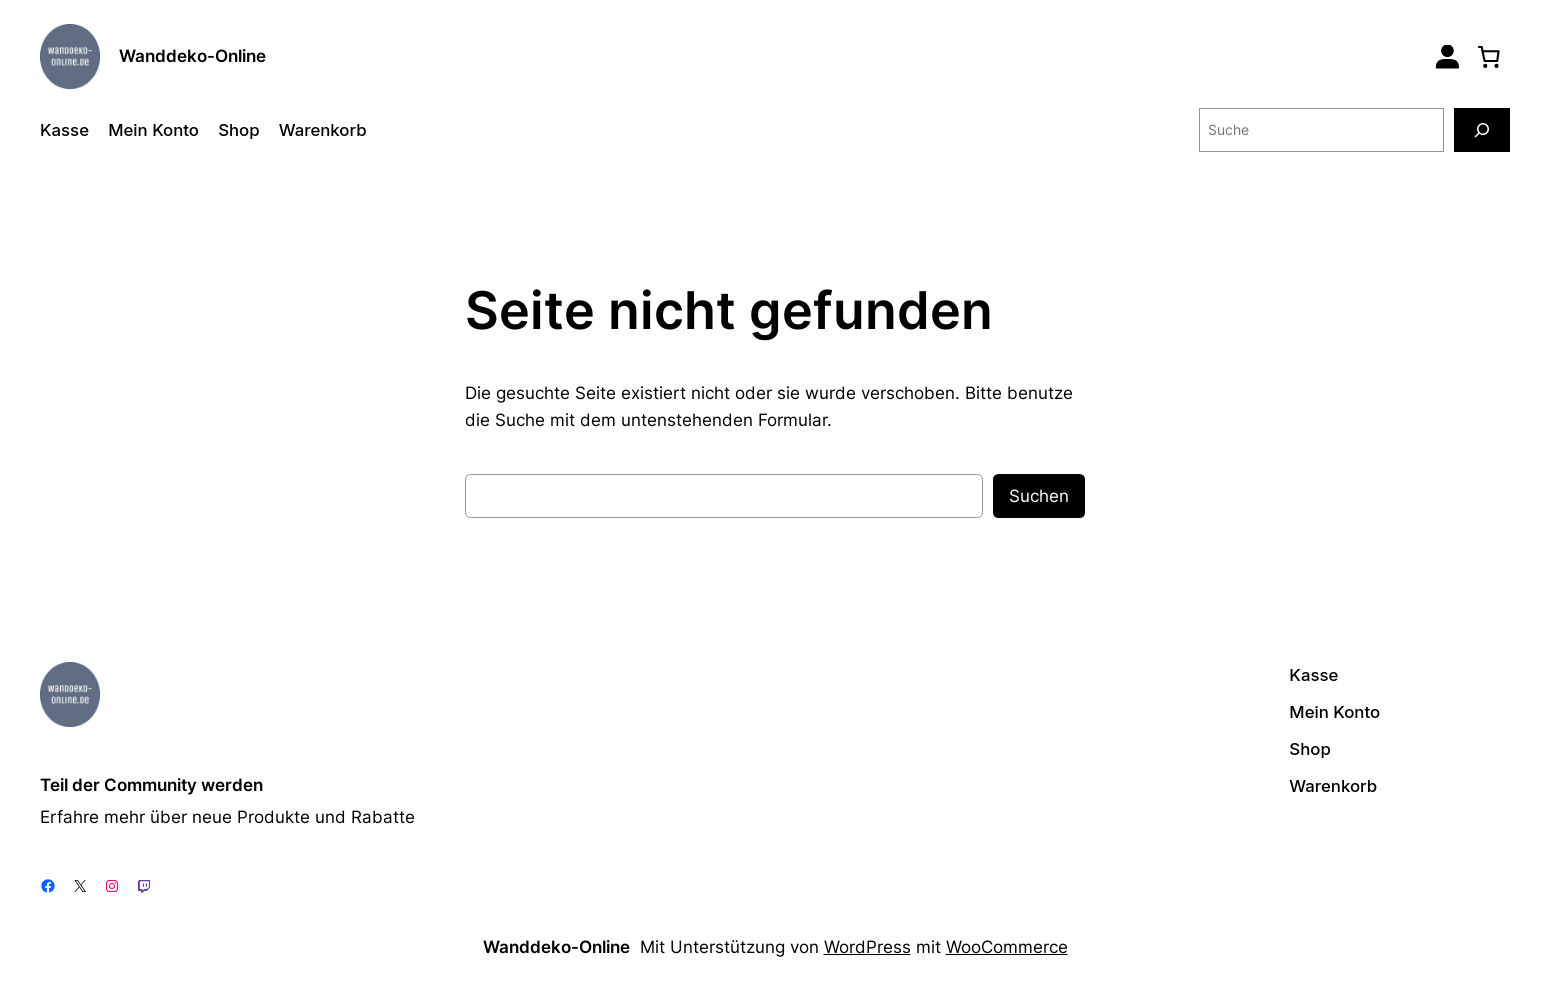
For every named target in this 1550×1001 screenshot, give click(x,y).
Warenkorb (323, 130)
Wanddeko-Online (192, 56)
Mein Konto (153, 130)
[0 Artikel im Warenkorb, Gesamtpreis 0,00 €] (1489, 56)
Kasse (64, 130)
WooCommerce (1007, 947)
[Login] (1447, 56)
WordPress (867, 947)
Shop (238, 130)
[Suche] (1482, 129)
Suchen (1039, 496)
